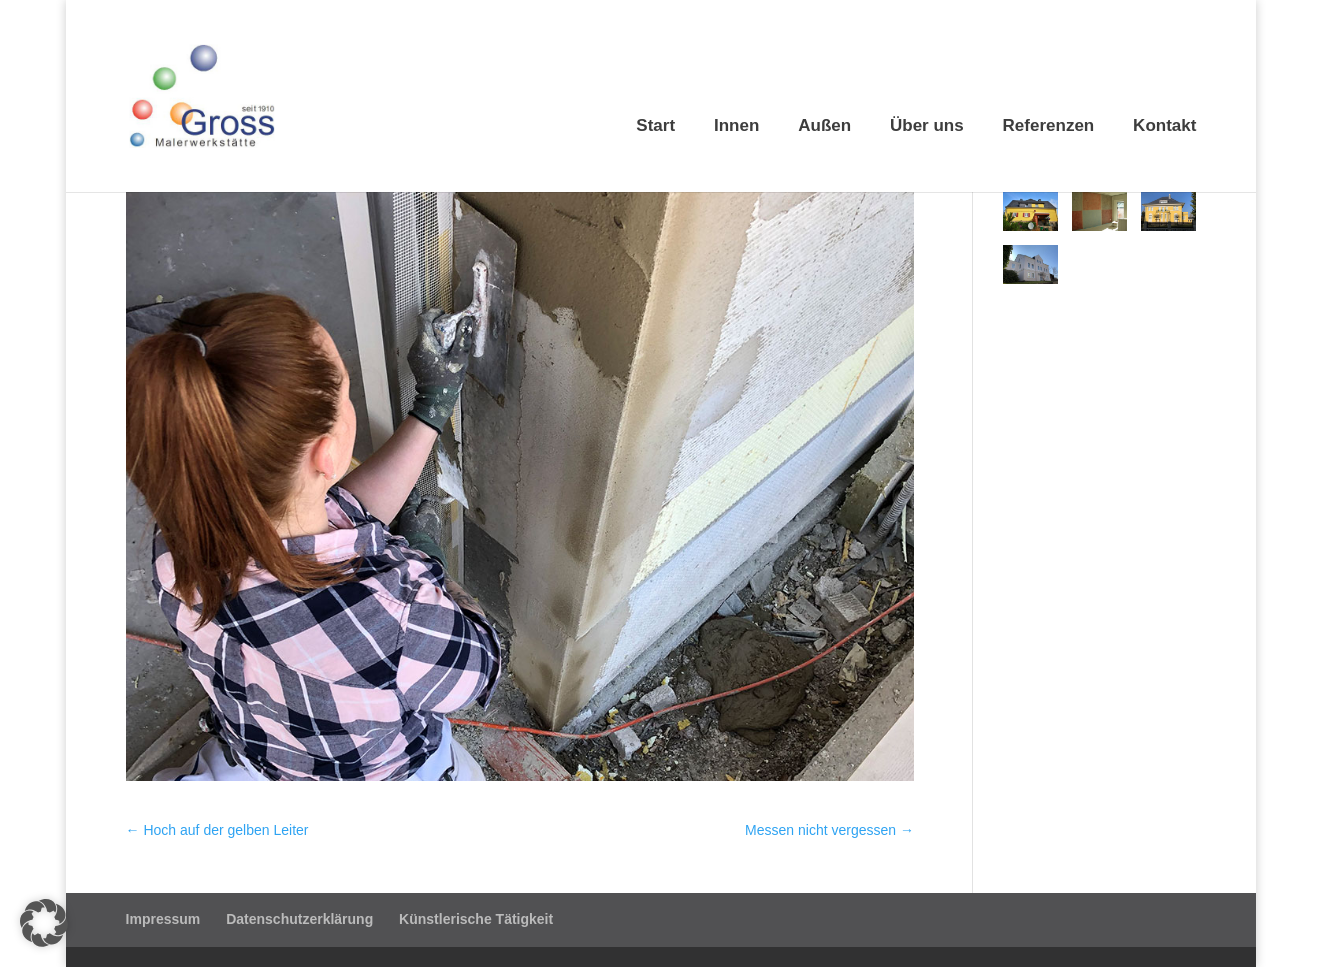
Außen (824, 127)
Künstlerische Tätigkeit (476, 919)
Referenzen (1049, 127)
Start (655, 127)
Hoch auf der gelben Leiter (217, 830)
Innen (736, 127)
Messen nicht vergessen (829, 830)
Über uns (927, 127)
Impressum (163, 919)
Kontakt (1164, 127)
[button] (44, 923)
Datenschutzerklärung (299, 919)
